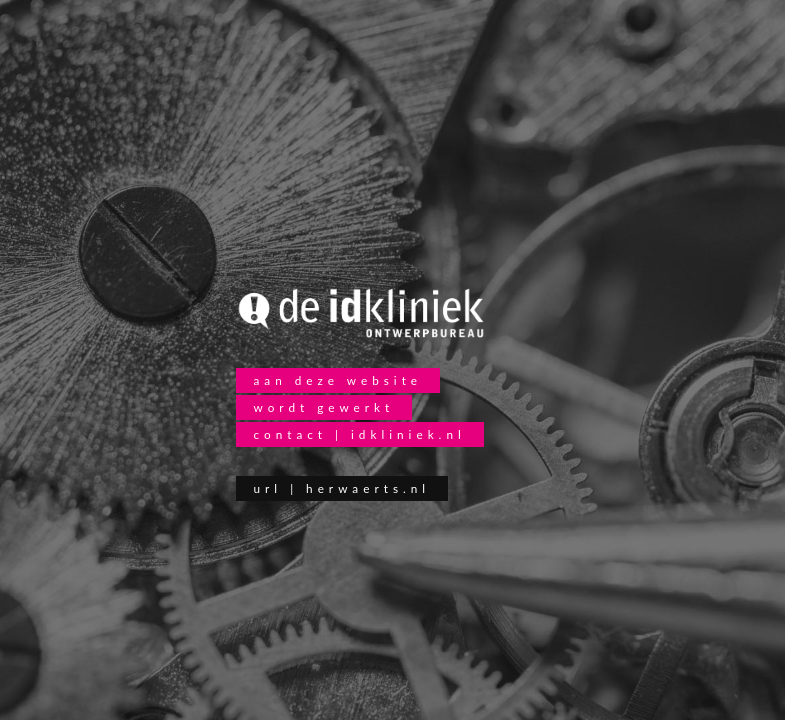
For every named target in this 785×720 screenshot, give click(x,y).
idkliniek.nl (408, 434)
